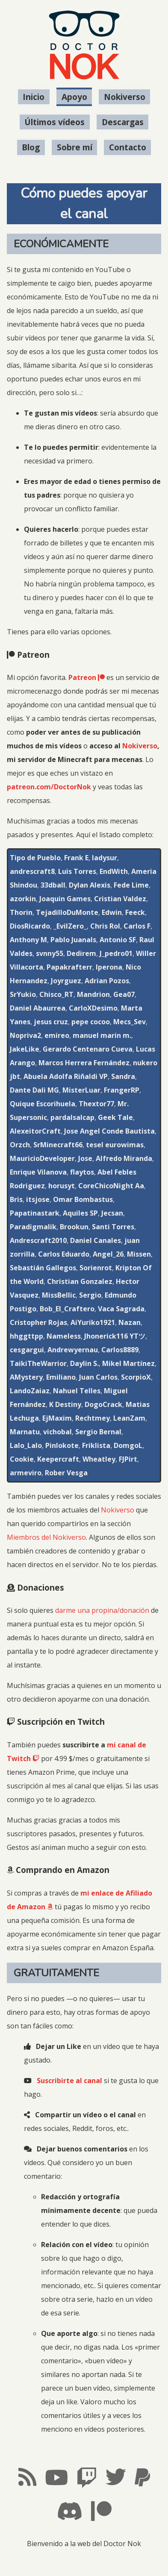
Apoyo (74, 97)
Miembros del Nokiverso (46, 1537)
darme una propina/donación (102, 1610)
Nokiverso (124, 97)
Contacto (127, 147)
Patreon (86, 677)
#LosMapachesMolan (84, 2562)
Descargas (123, 122)
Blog (31, 147)
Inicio (33, 97)
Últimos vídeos (54, 122)
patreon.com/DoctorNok (49, 786)
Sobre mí (74, 147)
